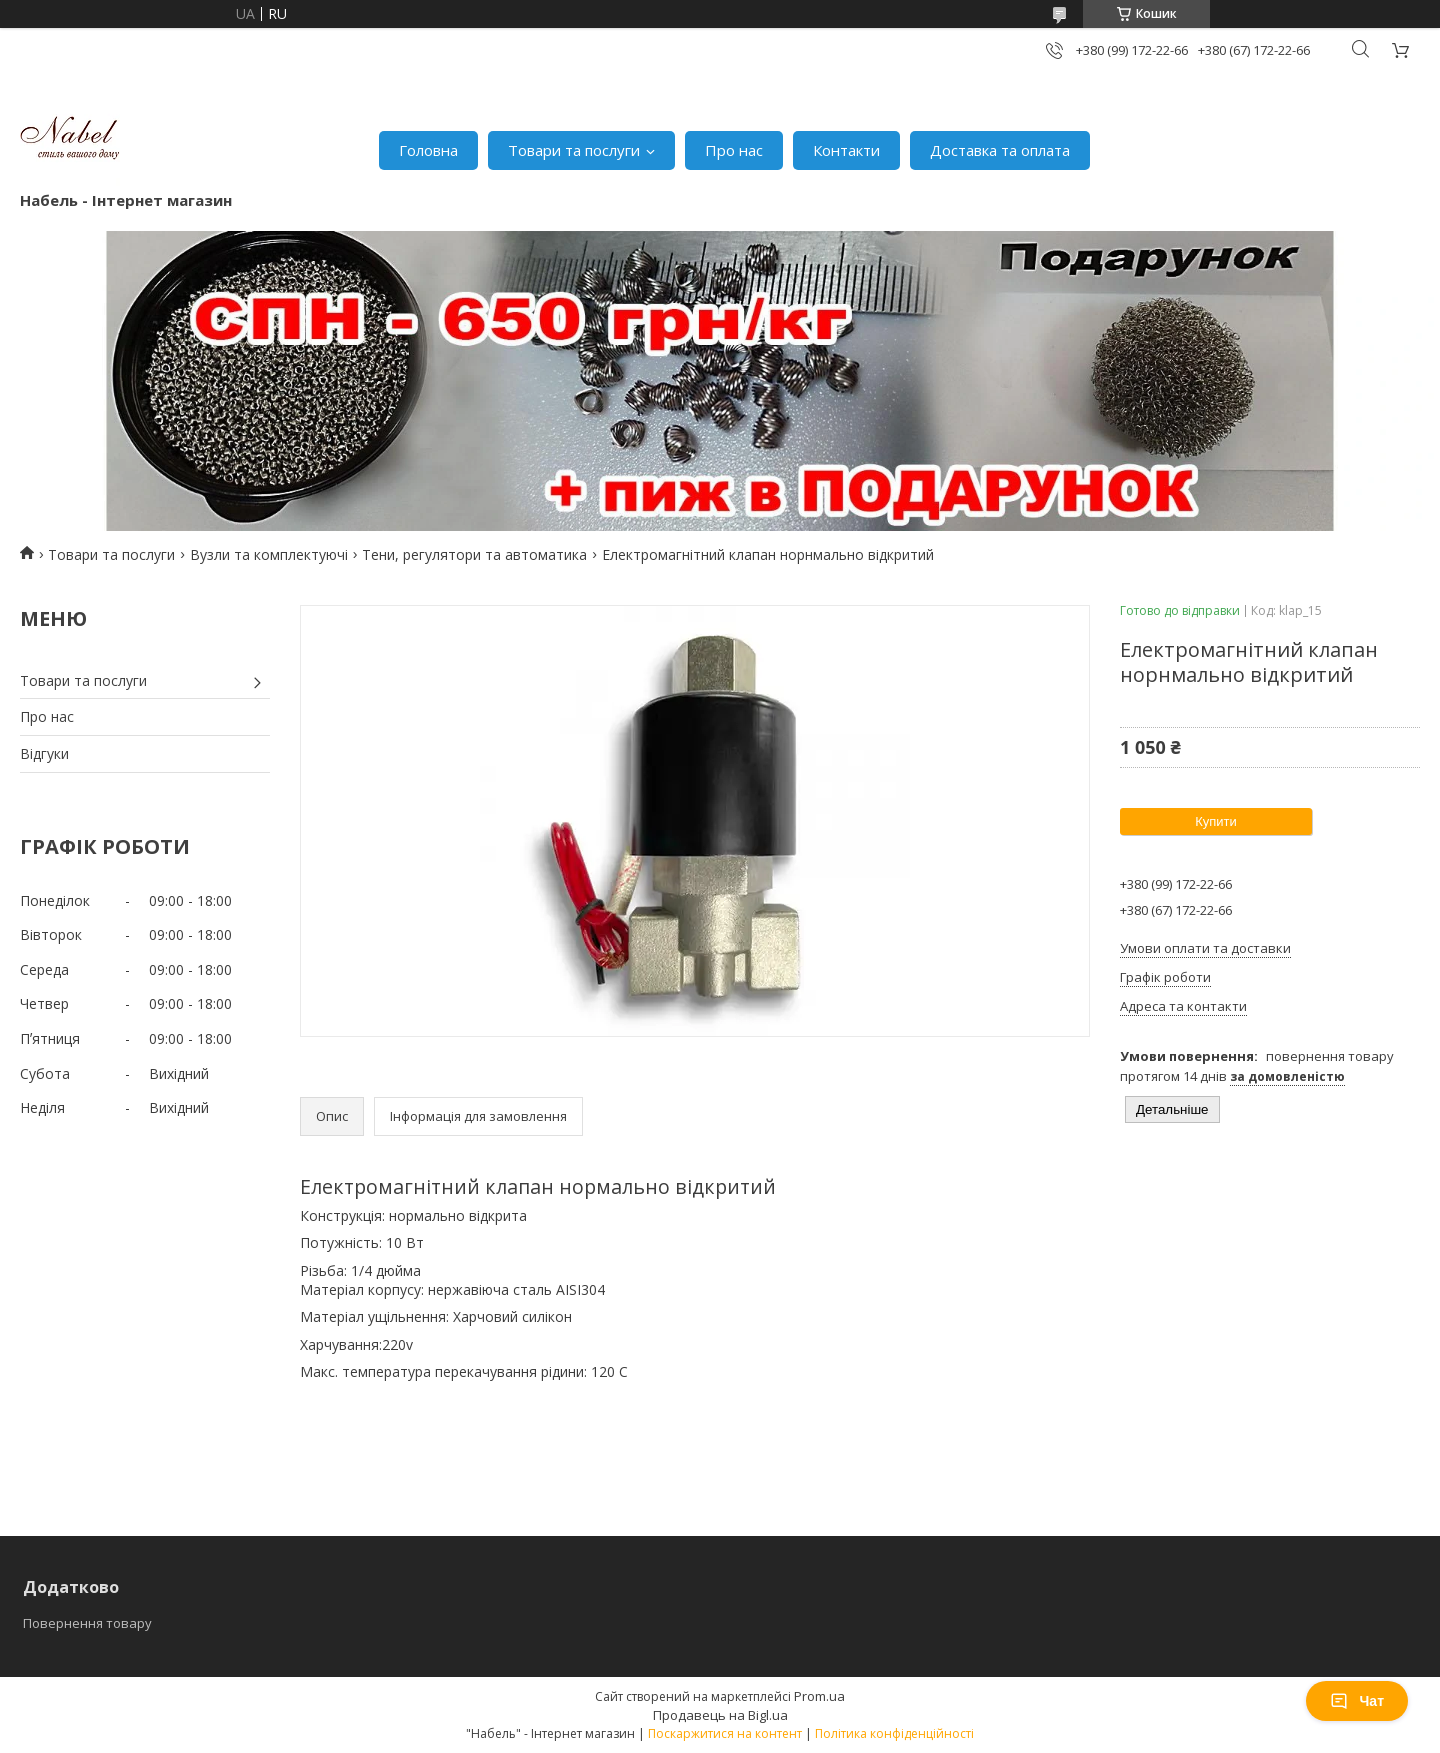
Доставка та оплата (1000, 150)
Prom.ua (819, 1696)
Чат (1357, 1701)
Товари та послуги (574, 150)
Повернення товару (87, 1623)
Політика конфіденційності (894, 1733)
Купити (1216, 821)
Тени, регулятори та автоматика (474, 554)
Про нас (734, 150)
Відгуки (44, 753)
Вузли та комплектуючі (269, 554)
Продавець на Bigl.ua (720, 1715)
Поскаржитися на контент (725, 1733)
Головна (428, 150)
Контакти (846, 150)
